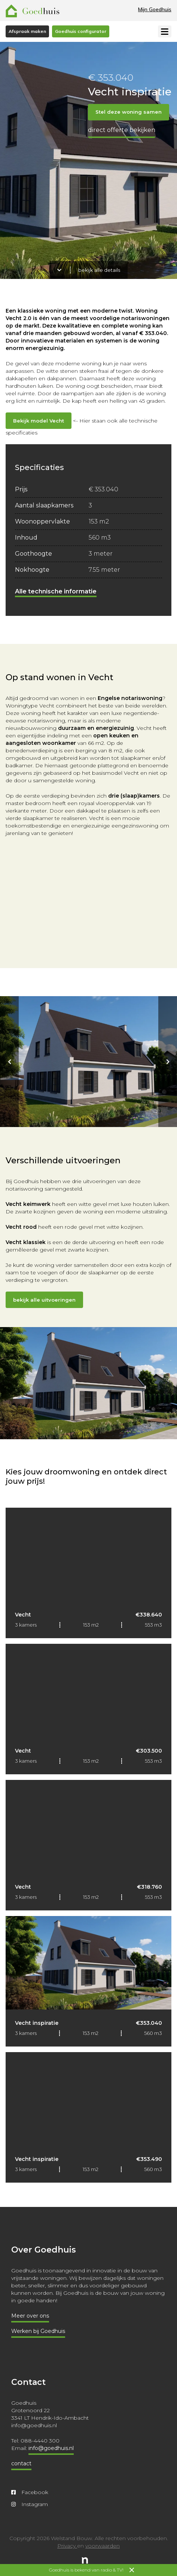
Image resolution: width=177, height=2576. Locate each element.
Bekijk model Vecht (38, 421)
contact (21, 2463)
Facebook (29, 2492)
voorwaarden (102, 2545)
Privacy (67, 2545)
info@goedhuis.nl (51, 2448)
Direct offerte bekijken (121, 129)
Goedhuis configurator (80, 31)
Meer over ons (30, 2315)
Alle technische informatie (56, 591)
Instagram (29, 2504)
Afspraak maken (27, 31)
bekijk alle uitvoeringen (44, 1300)
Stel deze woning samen (128, 112)
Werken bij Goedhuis (38, 2331)
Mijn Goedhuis (154, 9)
